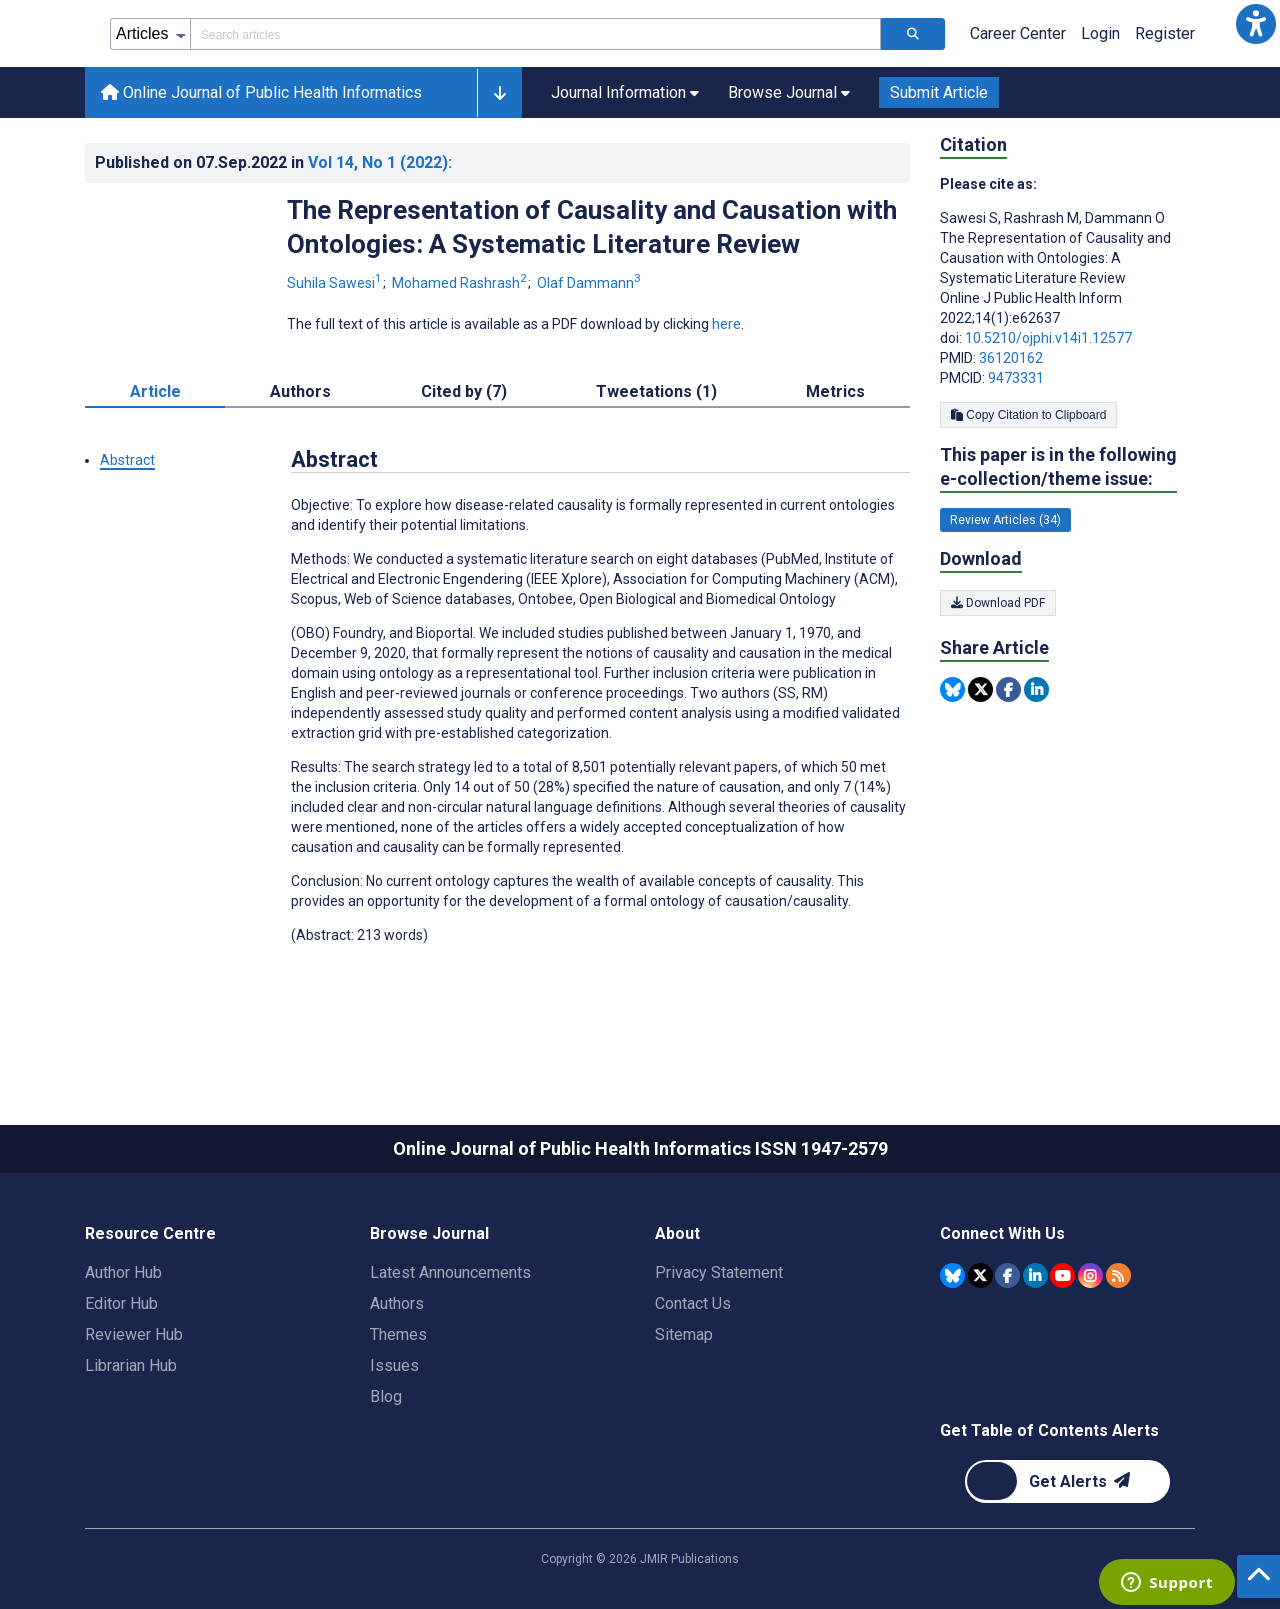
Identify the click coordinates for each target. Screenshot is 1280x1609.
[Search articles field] (535, 34)
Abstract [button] (127, 460)
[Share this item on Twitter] (980, 689)
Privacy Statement (719, 1272)
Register (1165, 33)
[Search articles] (913, 34)
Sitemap (684, 1334)
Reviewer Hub (134, 1334)
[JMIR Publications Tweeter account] (980, 1275)
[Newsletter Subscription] (1067, 1481)
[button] (1256, 24)
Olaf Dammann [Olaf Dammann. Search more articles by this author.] (589, 283)
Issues (394, 1365)
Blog (386, 1396)
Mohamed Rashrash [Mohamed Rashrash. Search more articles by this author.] (461, 283)
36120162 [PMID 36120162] (1011, 358)
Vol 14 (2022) (380, 162)
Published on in (273, 162)
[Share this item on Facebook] (1008, 689)
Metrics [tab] (835, 391)
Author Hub (123, 1272)
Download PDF (998, 603)
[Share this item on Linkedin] (1036, 689)
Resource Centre (150, 1233)
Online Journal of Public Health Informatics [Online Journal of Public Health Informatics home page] (261, 92)
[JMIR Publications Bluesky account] (952, 1275)
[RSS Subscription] (1118, 1275)
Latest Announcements (450, 1272)
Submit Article (939, 92)
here (726, 324)
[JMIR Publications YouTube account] (1062, 1275)
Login (1100, 33)
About (677, 1233)
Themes (398, 1334)
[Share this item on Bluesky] (952, 689)
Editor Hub (121, 1303)
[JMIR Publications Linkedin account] (1035, 1275)
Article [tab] (155, 391)
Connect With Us (1002, 1233)
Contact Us (693, 1303)
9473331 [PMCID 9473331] (1016, 378)
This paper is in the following (1058, 467)
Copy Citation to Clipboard (1028, 415)
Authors (397, 1303)
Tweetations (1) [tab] (656, 391)
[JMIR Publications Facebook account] (1007, 1275)
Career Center (1018, 33)
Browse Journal (429, 1233)
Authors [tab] (300, 391)
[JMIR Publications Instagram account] (1090, 1275)
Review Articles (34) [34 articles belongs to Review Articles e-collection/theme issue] (1005, 520)
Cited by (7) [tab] (464, 391)
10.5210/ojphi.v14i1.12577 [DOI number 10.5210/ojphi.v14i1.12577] (1048, 338)
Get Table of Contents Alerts (1049, 1430)
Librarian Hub (131, 1365)
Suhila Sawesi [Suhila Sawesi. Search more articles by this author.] (336, 283)
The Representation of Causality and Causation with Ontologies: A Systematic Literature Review (592, 227)
